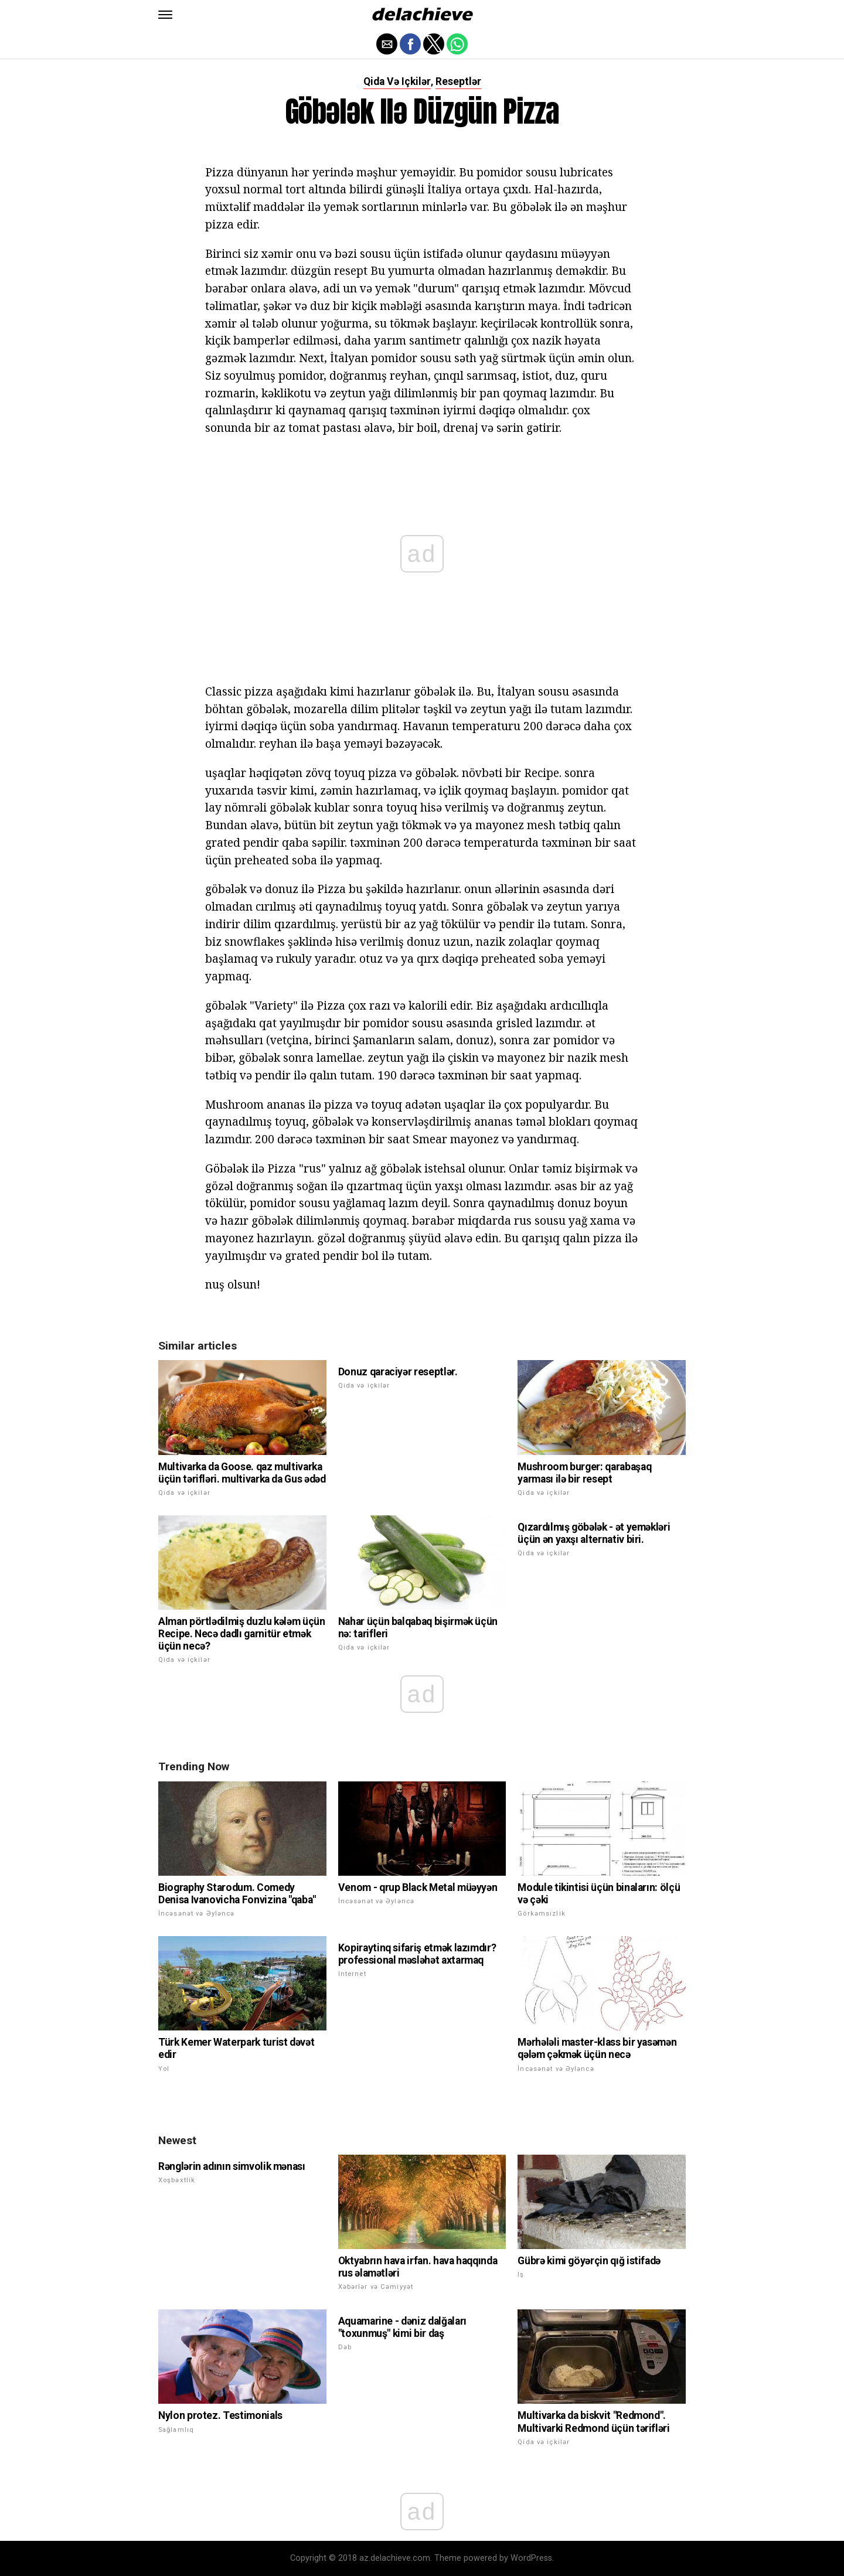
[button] (165, 15)
